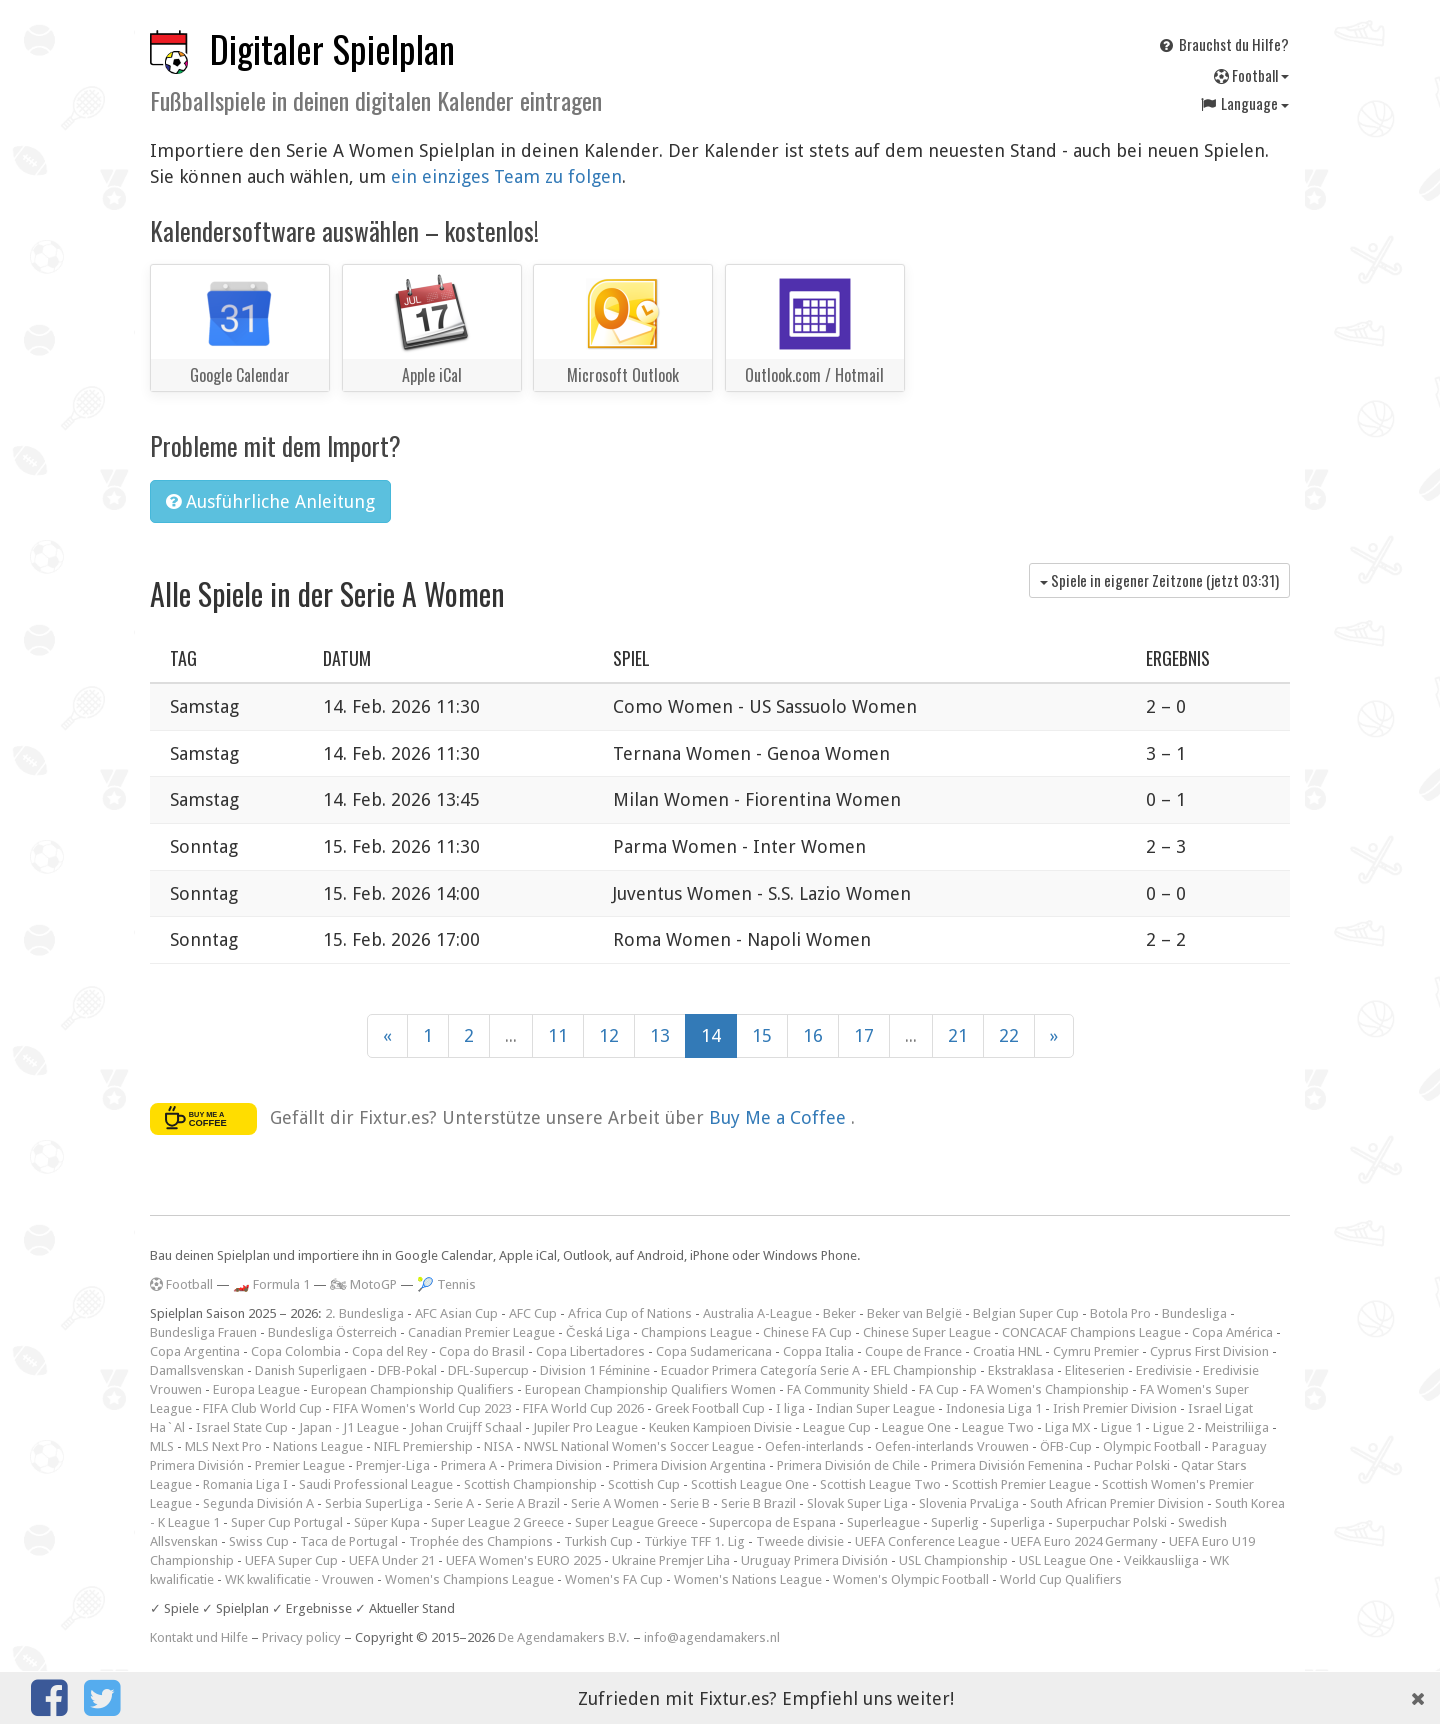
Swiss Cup (259, 1541)
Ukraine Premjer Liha (671, 1560)
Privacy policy (301, 1637)
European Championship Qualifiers (412, 1389)
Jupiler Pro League (585, 1427)
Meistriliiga (1237, 1427)
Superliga (1017, 1522)
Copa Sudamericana (714, 1351)
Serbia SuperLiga (374, 1503)
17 (864, 1035)
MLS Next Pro (223, 1446)
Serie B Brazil (758, 1503)
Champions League (696, 1332)
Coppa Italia (818, 1351)
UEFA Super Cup (291, 1560)
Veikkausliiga (1161, 1560)
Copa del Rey (390, 1351)
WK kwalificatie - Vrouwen (299, 1579)
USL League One (1066, 1560)
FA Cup (939, 1389)
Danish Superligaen (311, 1370)
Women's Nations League (748, 1579)
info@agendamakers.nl (712, 1637)
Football (1251, 75)
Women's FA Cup (614, 1579)
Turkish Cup (598, 1541)
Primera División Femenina (1007, 1465)
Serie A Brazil (522, 1503)
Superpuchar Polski (1111, 1522)
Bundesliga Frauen (203, 1332)
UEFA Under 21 (392, 1560)
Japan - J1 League (349, 1427)
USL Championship (953, 1560)
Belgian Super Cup (1026, 1313)
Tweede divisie (800, 1541)
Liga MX (1067, 1427)
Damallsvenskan (197, 1370)
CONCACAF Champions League (1091, 1332)
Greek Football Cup (710, 1408)
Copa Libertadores (590, 1351)
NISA (498, 1446)
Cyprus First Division (1209, 1351)
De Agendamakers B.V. (564, 1637)
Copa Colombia (296, 1351)
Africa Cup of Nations (630, 1313)
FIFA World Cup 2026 (583, 1408)
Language (1244, 103)
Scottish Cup (644, 1484)
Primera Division (555, 1465)
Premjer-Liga (393, 1465)
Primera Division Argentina (689, 1465)
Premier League (300, 1465)
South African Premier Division (1117, 1503)
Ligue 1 (1121, 1427)
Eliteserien (1095, 1370)
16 (813, 1035)
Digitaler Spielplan (332, 48)
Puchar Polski (1132, 1465)
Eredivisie (1164, 1370)
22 (1009, 1035)
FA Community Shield (847, 1389)
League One (916, 1427)
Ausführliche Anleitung (270, 501)
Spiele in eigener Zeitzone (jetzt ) (1159, 580)
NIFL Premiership (423, 1446)
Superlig (955, 1522)
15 (762, 1035)
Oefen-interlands (814, 1446)
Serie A (454, 1503)
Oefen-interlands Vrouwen (952, 1446)
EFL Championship (924, 1370)
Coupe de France (913, 1351)
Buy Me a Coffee (780, 1117)
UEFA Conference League (927, 1541)
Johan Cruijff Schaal (466, 1427)
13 (660, 1035)
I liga (790, 1408)
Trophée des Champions (481, 1541)
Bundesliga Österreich (332, 1332)
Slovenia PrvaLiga (969, 1503)
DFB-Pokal (407, 1370)
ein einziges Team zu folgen (506, 176)
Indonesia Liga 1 (994, 1408)
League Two (998, 1427)
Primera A (469, 1465)
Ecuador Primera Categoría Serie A (760, 1370)
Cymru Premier (1096, 1351)
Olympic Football (1152, 1446)
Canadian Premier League (481, 1332)
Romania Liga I (245, 1484)
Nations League (318, 1446)
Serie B (690, 1503)
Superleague (883, 1522)
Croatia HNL (1007, 1351)
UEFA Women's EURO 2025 (523, 1560)
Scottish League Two (880, 1484)
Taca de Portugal (349, 1541)
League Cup (837, 1427)
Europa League (256, 1389)
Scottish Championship (530, 1484)
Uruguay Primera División (814, 1560)
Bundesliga (1194, 1313)
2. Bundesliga (364, 1313)
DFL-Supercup (488, 1370)
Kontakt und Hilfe (199, 1637)
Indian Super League (875, 1408)
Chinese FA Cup (807, 1332)
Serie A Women (615, 1503)
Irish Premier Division (1115, 1408)
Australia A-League (757, 1313)
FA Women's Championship (1049, 1389)
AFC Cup (533, 1313)
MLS (162, 1446)
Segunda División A (258, 1503)
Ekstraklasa (1021, 1370)
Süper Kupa (387, 1522)
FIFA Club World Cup (262, 1408)
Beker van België (914, 1313)
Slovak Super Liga (857, 1503)
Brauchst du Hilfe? (1223, 44)
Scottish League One (750, 1484)
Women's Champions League (469, 1579)
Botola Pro (1120, 1313)
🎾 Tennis (446, 1284)
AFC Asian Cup (456, 1313)
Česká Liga (598, 1332)
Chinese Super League (927, 1332)
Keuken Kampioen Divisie (720, 1427)
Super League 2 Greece (497, 1522)
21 (958, 1035)
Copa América (1232, 1332)
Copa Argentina (195, 1351)
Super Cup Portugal (287, 1522)
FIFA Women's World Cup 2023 (422, 1408)
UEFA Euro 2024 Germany (1084, 1541)
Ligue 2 (1173, 1427)
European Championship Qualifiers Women (650, 1389)
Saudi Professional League (376, 1484)
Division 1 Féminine (595, 1370)
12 (609, 1035)
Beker (839, 1313)
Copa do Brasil (482, 1351)
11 (558, 1035)
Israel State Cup (242, 1427)
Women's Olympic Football (911, 1579)
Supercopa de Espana (772, 1522)
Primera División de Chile (848, 1465)
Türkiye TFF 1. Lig (694, 1541)
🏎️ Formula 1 (271, 1284)
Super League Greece (636, 1522)
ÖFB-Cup (1066, 1446)
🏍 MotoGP (363, 1284)
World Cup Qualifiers (1061, 1579)
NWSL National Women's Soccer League (639, 1446)
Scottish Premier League (1021, 1484)
